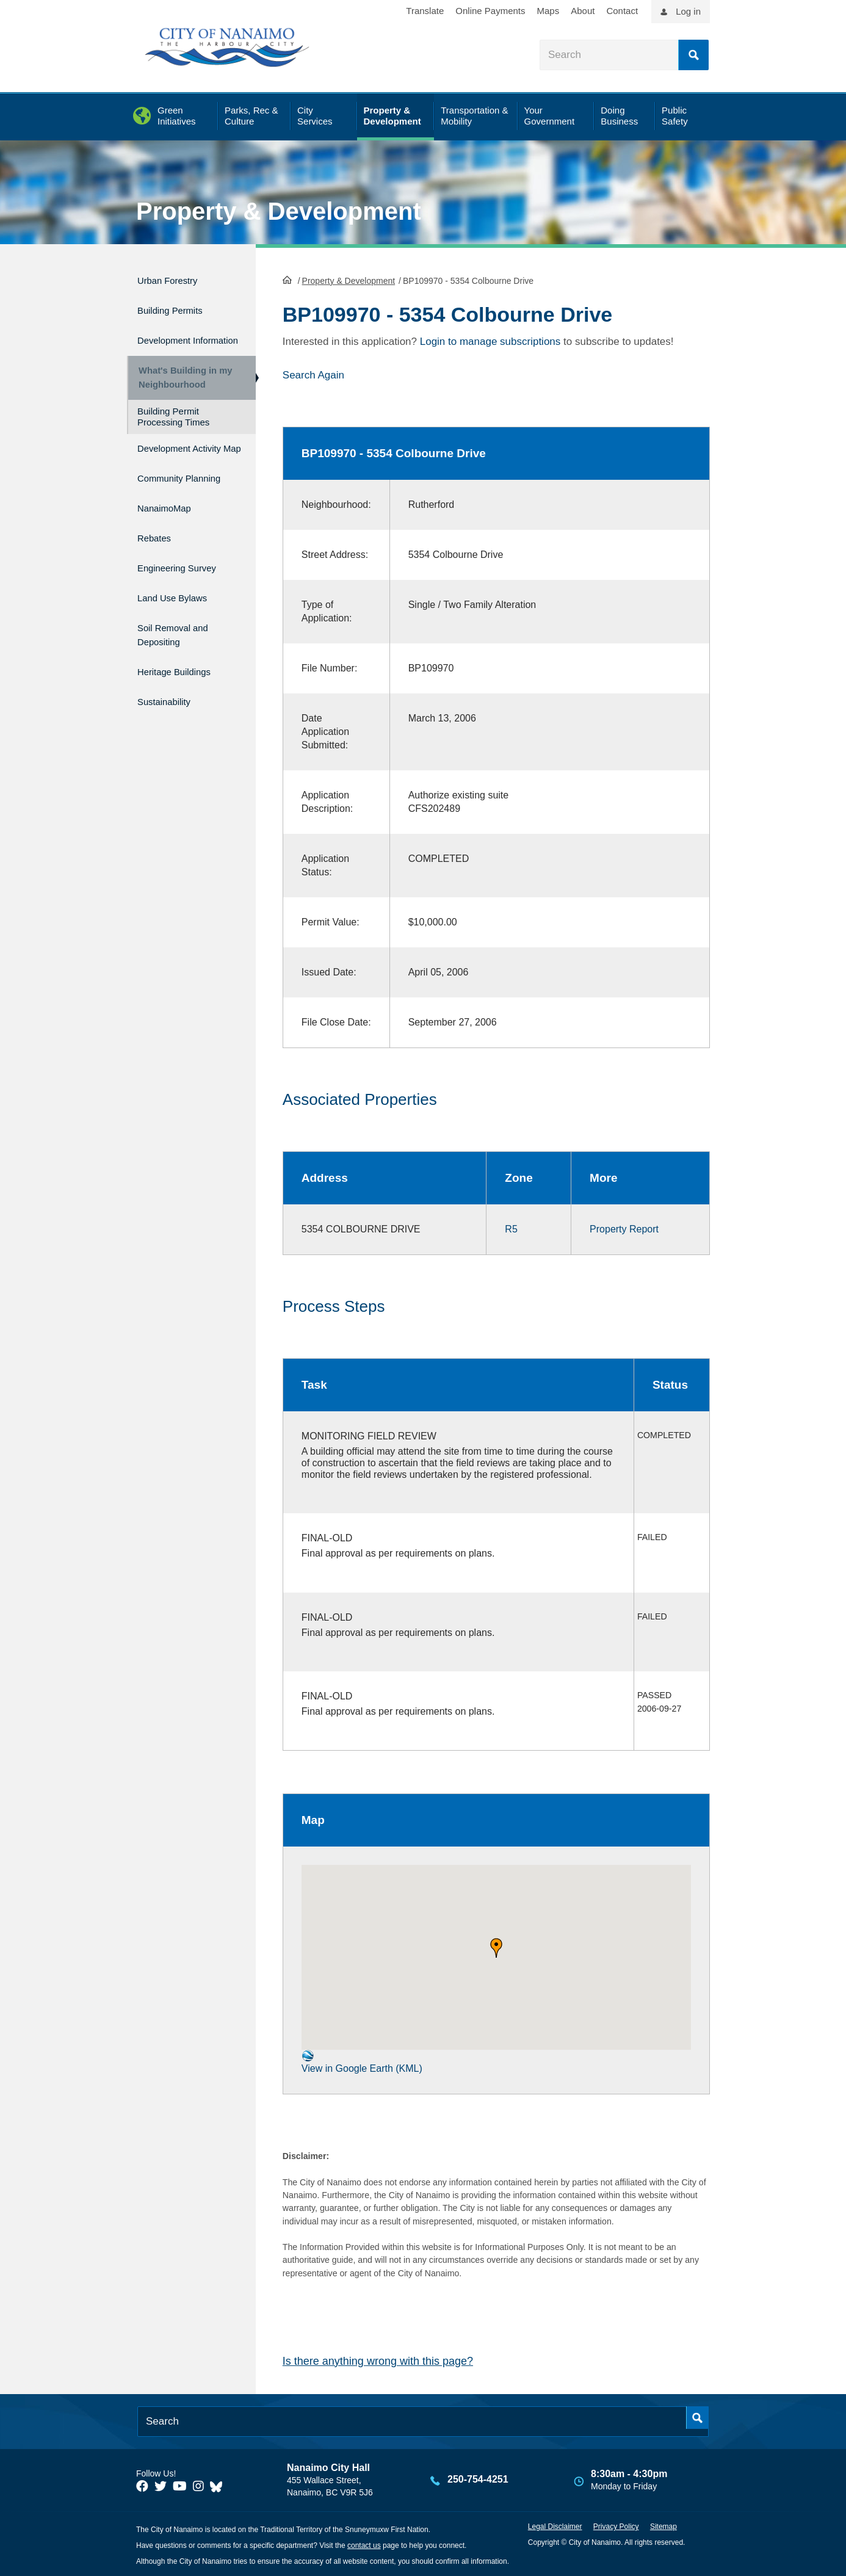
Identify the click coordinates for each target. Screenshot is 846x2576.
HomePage (287, 278)
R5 (511, 1228)
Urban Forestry (175, 278)
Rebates (157, 565)
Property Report (624, 1228)
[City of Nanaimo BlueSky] (219, 2485)
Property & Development (278, 211)
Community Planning (165, 506)
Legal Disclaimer (555, 2526)
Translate (425, 10)
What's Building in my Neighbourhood (181, 384)
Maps (548, 10)
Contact (622, 10)
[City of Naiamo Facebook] (142, 2485)
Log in (688, 11)
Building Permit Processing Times (173, 429)
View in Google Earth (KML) (362, 2060)
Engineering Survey (186, 591)
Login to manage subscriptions (490, 340)
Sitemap (663, 2526)
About (583, 10)
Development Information (170, 338)
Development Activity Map (170, 466)
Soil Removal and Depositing (181, 650)
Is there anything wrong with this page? (378, 2360)
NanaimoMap (170, 539)
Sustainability (170, 709)
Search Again (313, 374)
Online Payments (490, 10)
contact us (364, 2544)
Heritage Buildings (183, 684)
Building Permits (178, 304)
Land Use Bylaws (181, 617)
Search (693, 55)
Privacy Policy (616, 2526)
